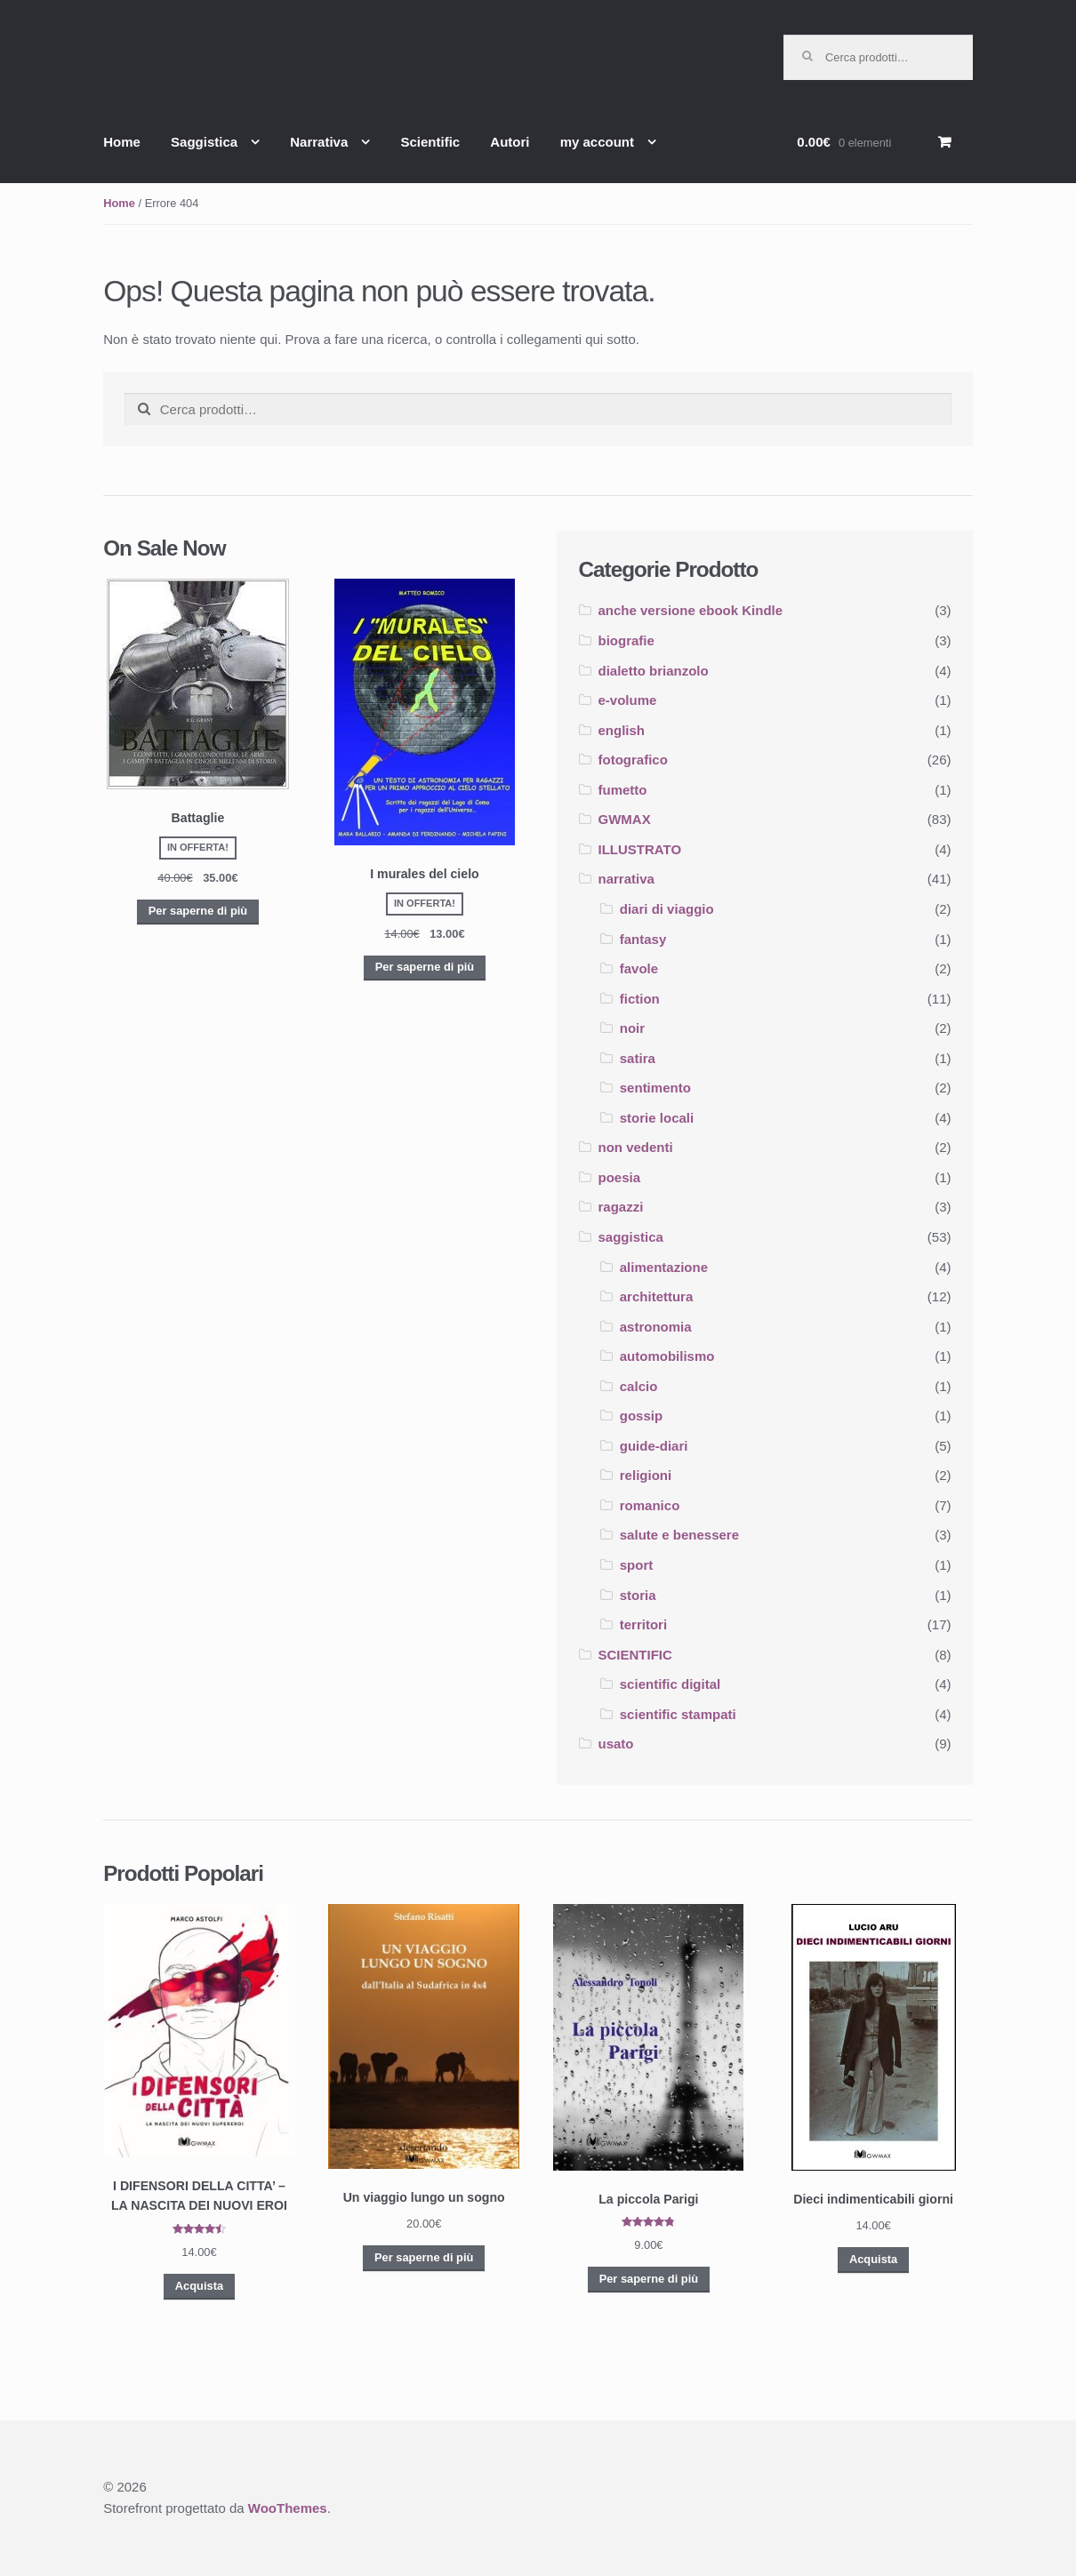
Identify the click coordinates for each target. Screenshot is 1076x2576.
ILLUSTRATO (640, 849)
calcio (639, 1386)
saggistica (630, 1236)
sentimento (655, 1087)
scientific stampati (678, 1714)
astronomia (656, 1326)
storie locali (657, 1117)
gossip (641, 1415)
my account (597, 141)
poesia (619, 1177)
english (622, 730)
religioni (645, 1475)
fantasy (643, 939)
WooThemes (287, 2508)
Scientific (430, 141)
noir (632, 1028)
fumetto (622, 789)
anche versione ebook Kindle (690, 610)
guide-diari (654, 1445)
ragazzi (621, 1206)
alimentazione (664, 1267)
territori (643, 1624)
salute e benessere (679, 1534)
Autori (509, 141)
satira (637, 1058)
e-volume (627, 700)
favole (639, 968)
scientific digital (670, 1684)
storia (638, 1595)
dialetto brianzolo (653, 670)
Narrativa (319, 141)
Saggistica (204, 141)
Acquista (199, 2285)
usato (616, 1743)
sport (637, 1564)
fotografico (633, 759)
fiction (640, 998)
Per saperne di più (198, 910)
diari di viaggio (667, 908)
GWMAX (624, 819)
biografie (626, 640)
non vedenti (635, 1147)
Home (122, 141)
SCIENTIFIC (635, 1654)
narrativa (626, 878)
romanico (650, 1505)
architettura (657, 1296)
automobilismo (667, 1356)
